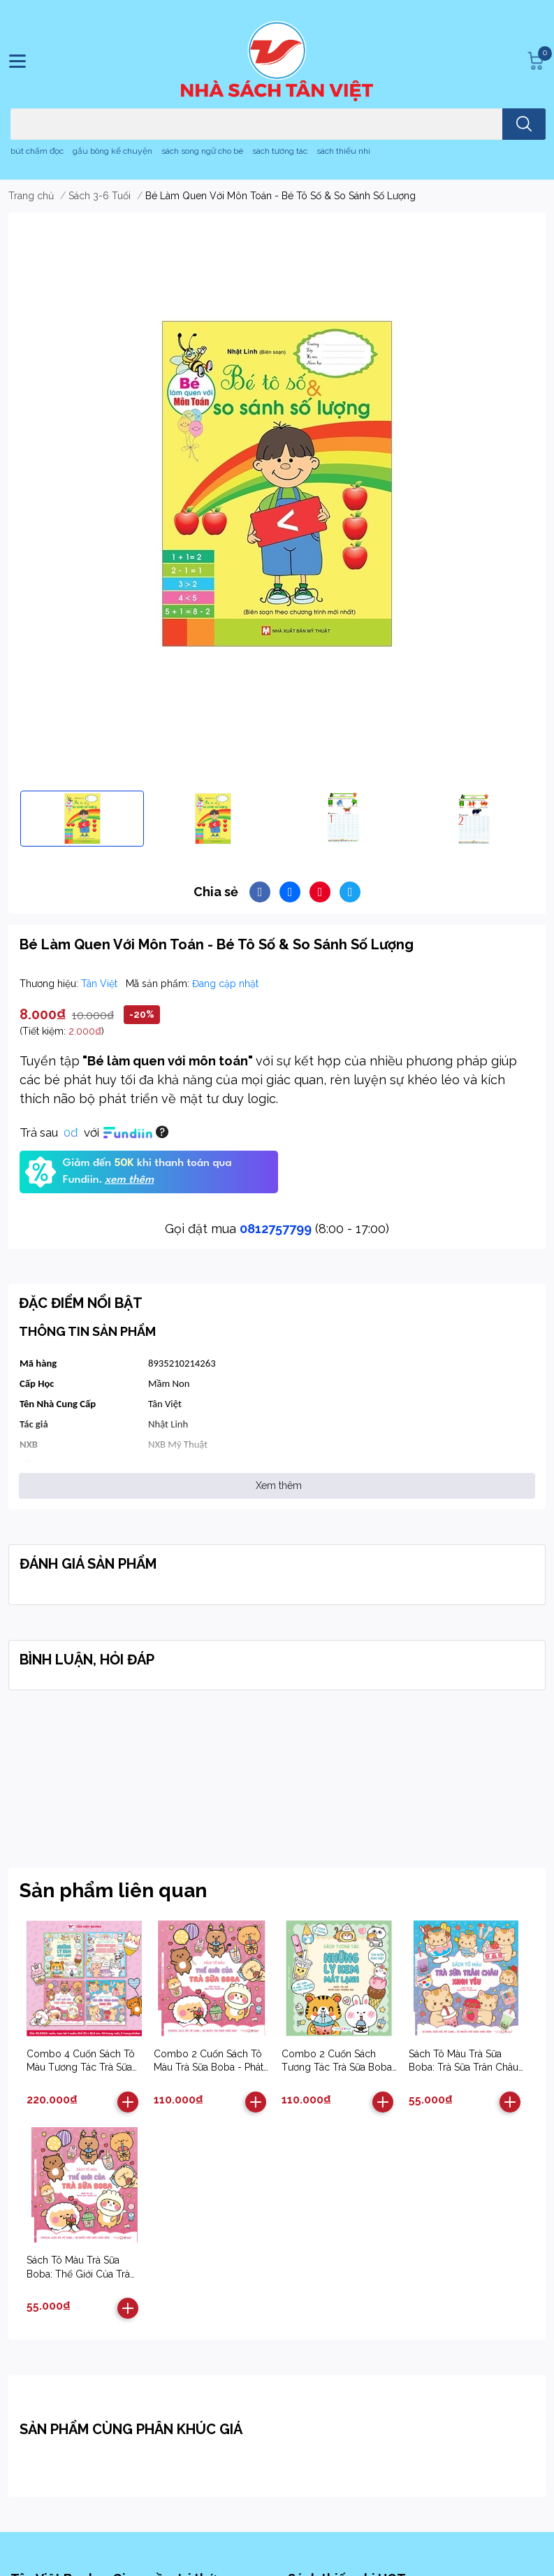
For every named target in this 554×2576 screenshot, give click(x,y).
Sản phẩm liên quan (113, 1890)
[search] (524, 124)
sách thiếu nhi (343, 151)
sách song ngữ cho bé (202, 151)
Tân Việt (100, 983)
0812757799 (276, 1228)
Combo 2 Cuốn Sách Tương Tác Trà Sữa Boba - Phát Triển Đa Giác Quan (339, 2067)
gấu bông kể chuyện (112, 151)
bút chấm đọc (37, 151)
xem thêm (129, 1180)
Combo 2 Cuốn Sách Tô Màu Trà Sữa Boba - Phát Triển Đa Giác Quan (208, 2067)
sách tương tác (279, 151)
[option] (82, 819)
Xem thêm (279, 1485)
